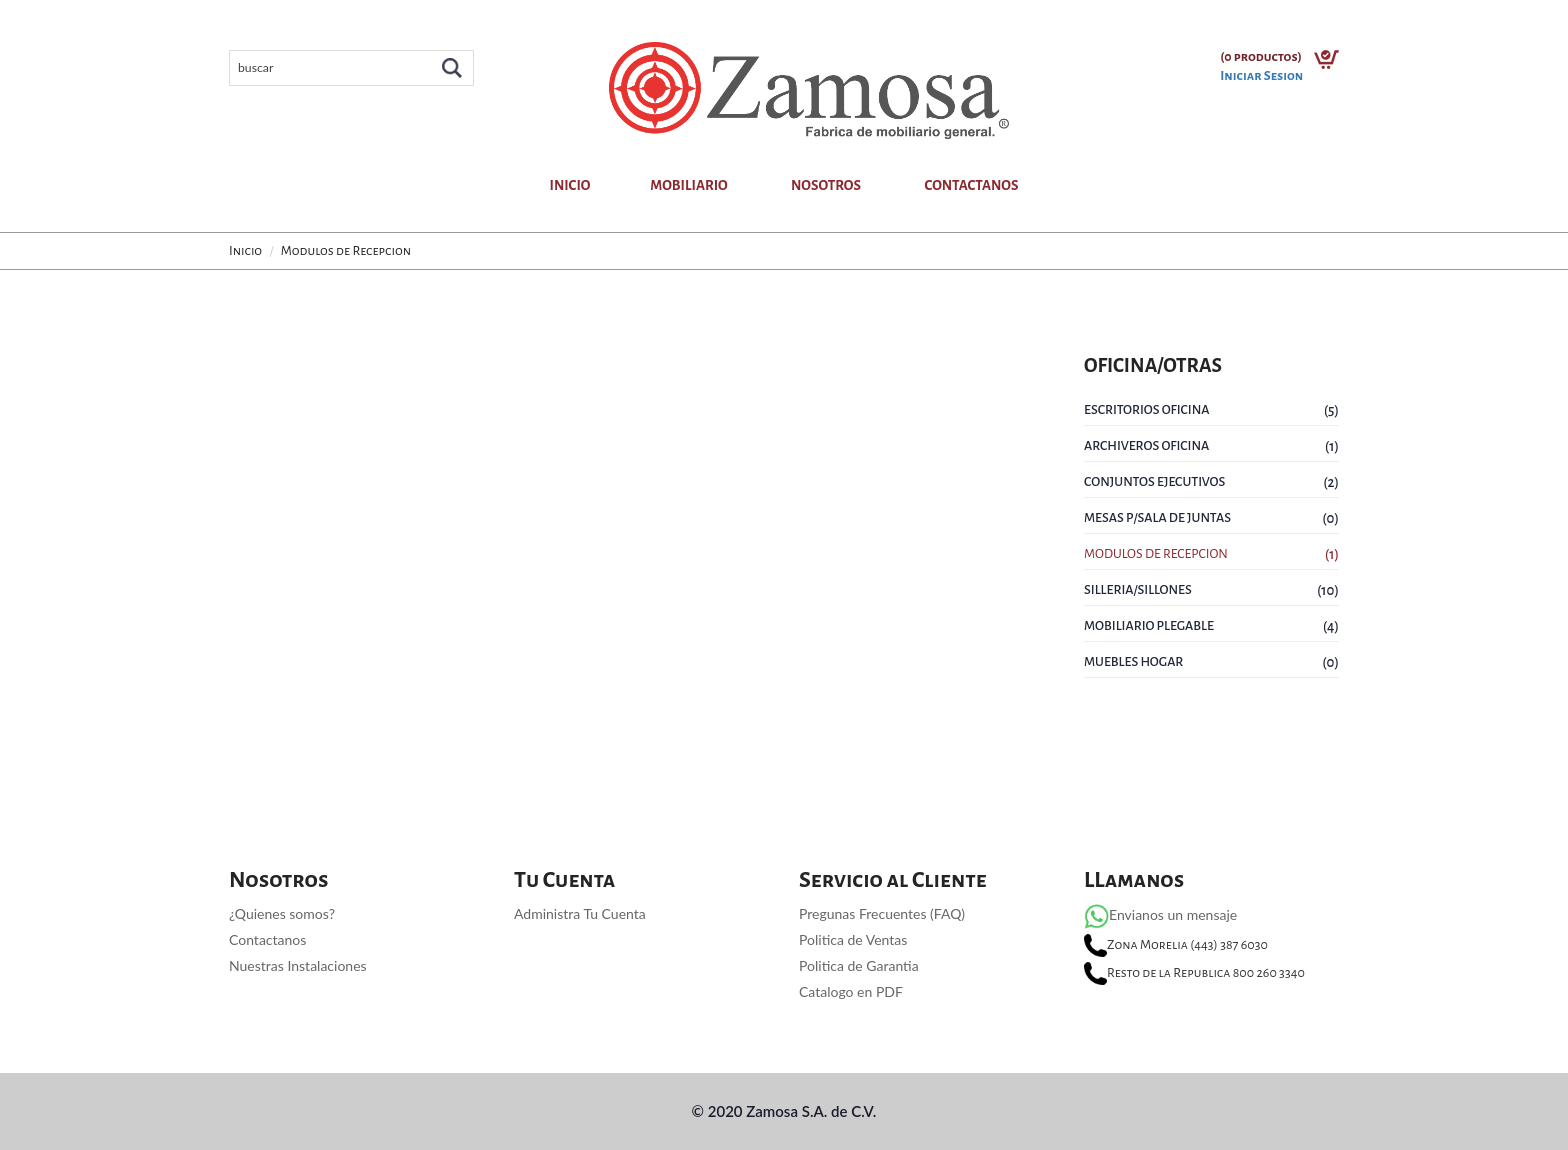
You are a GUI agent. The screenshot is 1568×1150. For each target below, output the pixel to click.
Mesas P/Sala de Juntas (1157, 518)
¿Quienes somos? (282, 913)
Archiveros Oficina (1146, 446)
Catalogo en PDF (851, 991)
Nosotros (826, 185)
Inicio (569, 185)
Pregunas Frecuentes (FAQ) (882, 913)
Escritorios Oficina (1147, 410)
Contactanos (971, 185)
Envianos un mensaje (1160, 914)
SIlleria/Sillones (1138, 590)
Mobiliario (688, 185)
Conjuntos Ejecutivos (1154, 482)
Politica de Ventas (853, 939)
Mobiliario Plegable (1149, 626)
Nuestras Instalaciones (298, 965)
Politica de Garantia (859, 965)
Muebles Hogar (1133, 662)
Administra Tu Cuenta (580, 913)
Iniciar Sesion (1261, 76)
